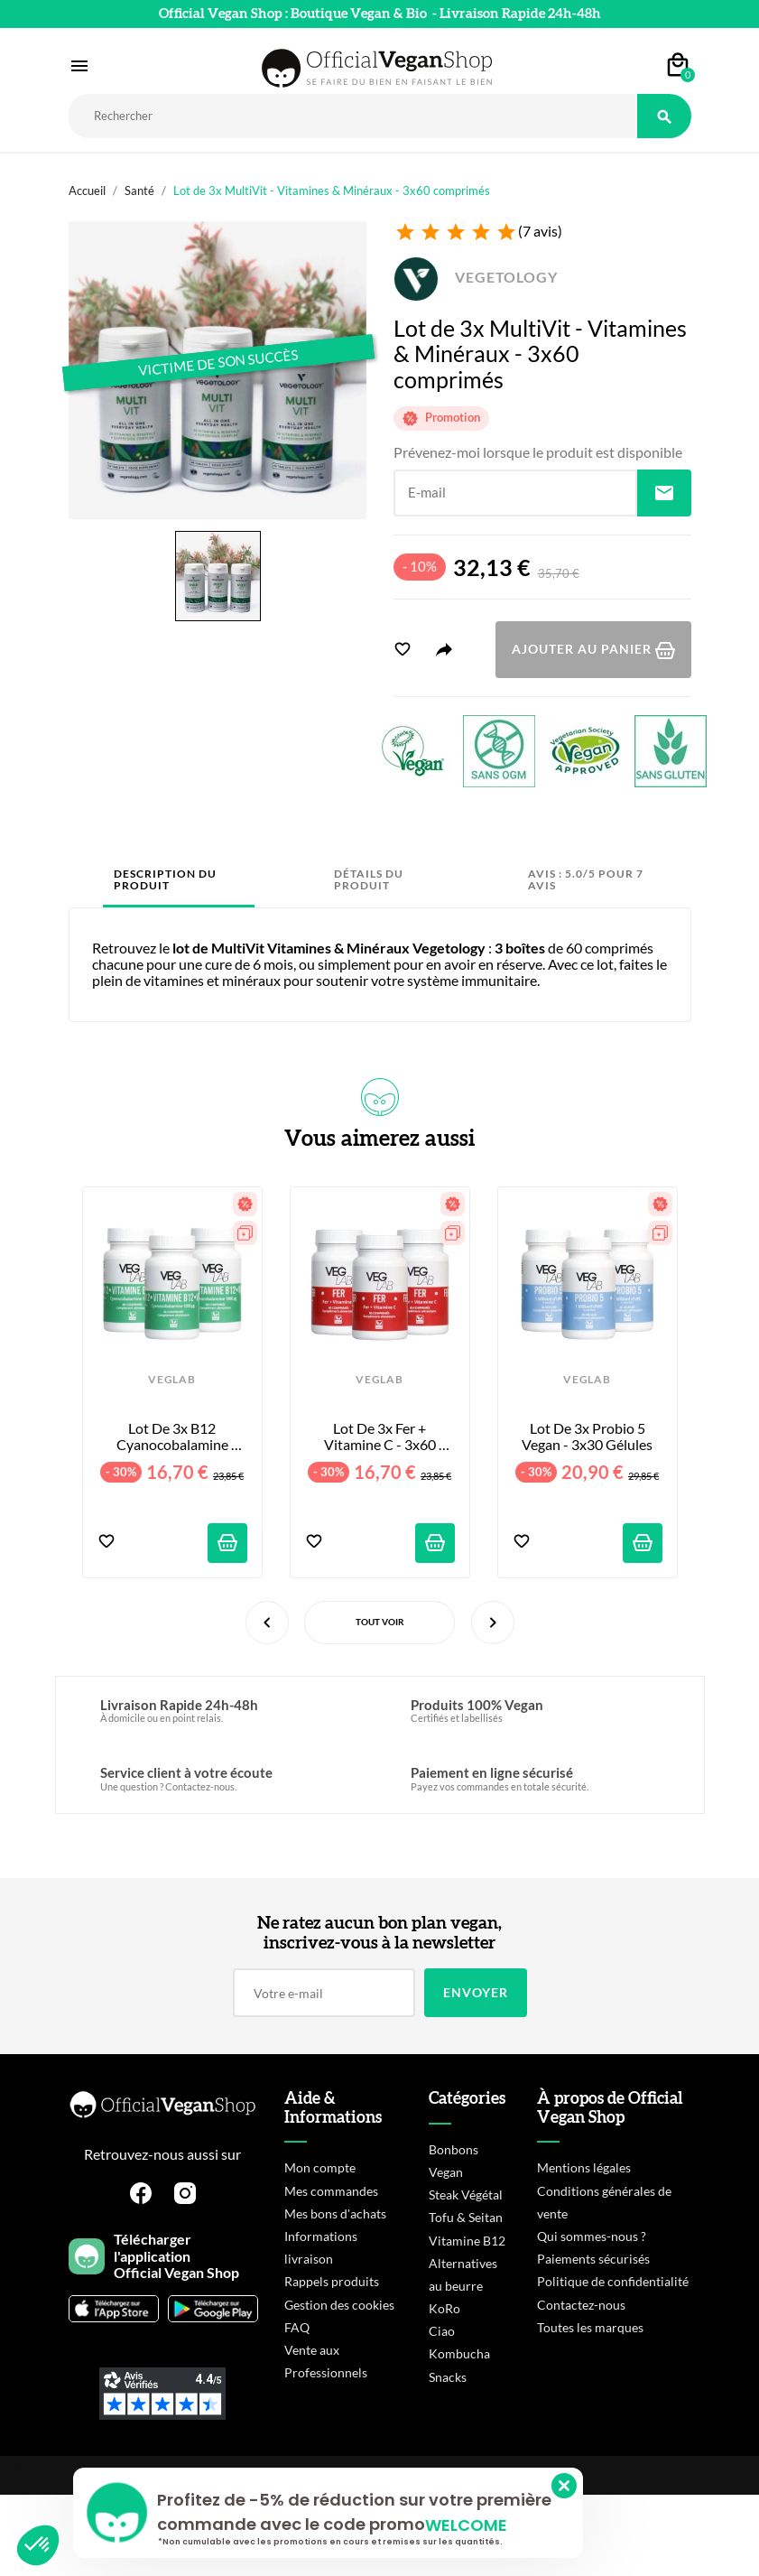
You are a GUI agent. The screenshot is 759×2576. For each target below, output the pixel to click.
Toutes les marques (590, 2327)
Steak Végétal (466, 2194)
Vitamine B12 (467, 2240)
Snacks (448, 2377)
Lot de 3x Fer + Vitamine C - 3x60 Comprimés (381, 1437)
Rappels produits (331, 2281)
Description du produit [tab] (165, 880)
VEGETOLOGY (475, 276)
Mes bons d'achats (335, 2213)
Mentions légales (584, 2167)
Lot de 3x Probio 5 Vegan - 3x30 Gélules (587, 1436)
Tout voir (380, 1621)
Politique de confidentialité (613, 2281)
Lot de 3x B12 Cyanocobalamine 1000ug (173, 1437)
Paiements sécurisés (593, 2258)
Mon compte (320, 2167)
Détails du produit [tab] (368, 880)
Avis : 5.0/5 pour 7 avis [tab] (585, 880)
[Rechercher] (353, 116)
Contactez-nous (581, 2304)
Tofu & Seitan (466, 2217)
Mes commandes (331, 2191)
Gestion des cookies (339, 2304)
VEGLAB (171, 1379)
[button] (38, 2545)
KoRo (444, 2308)
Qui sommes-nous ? (591, 2236)
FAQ (297, 2327)
